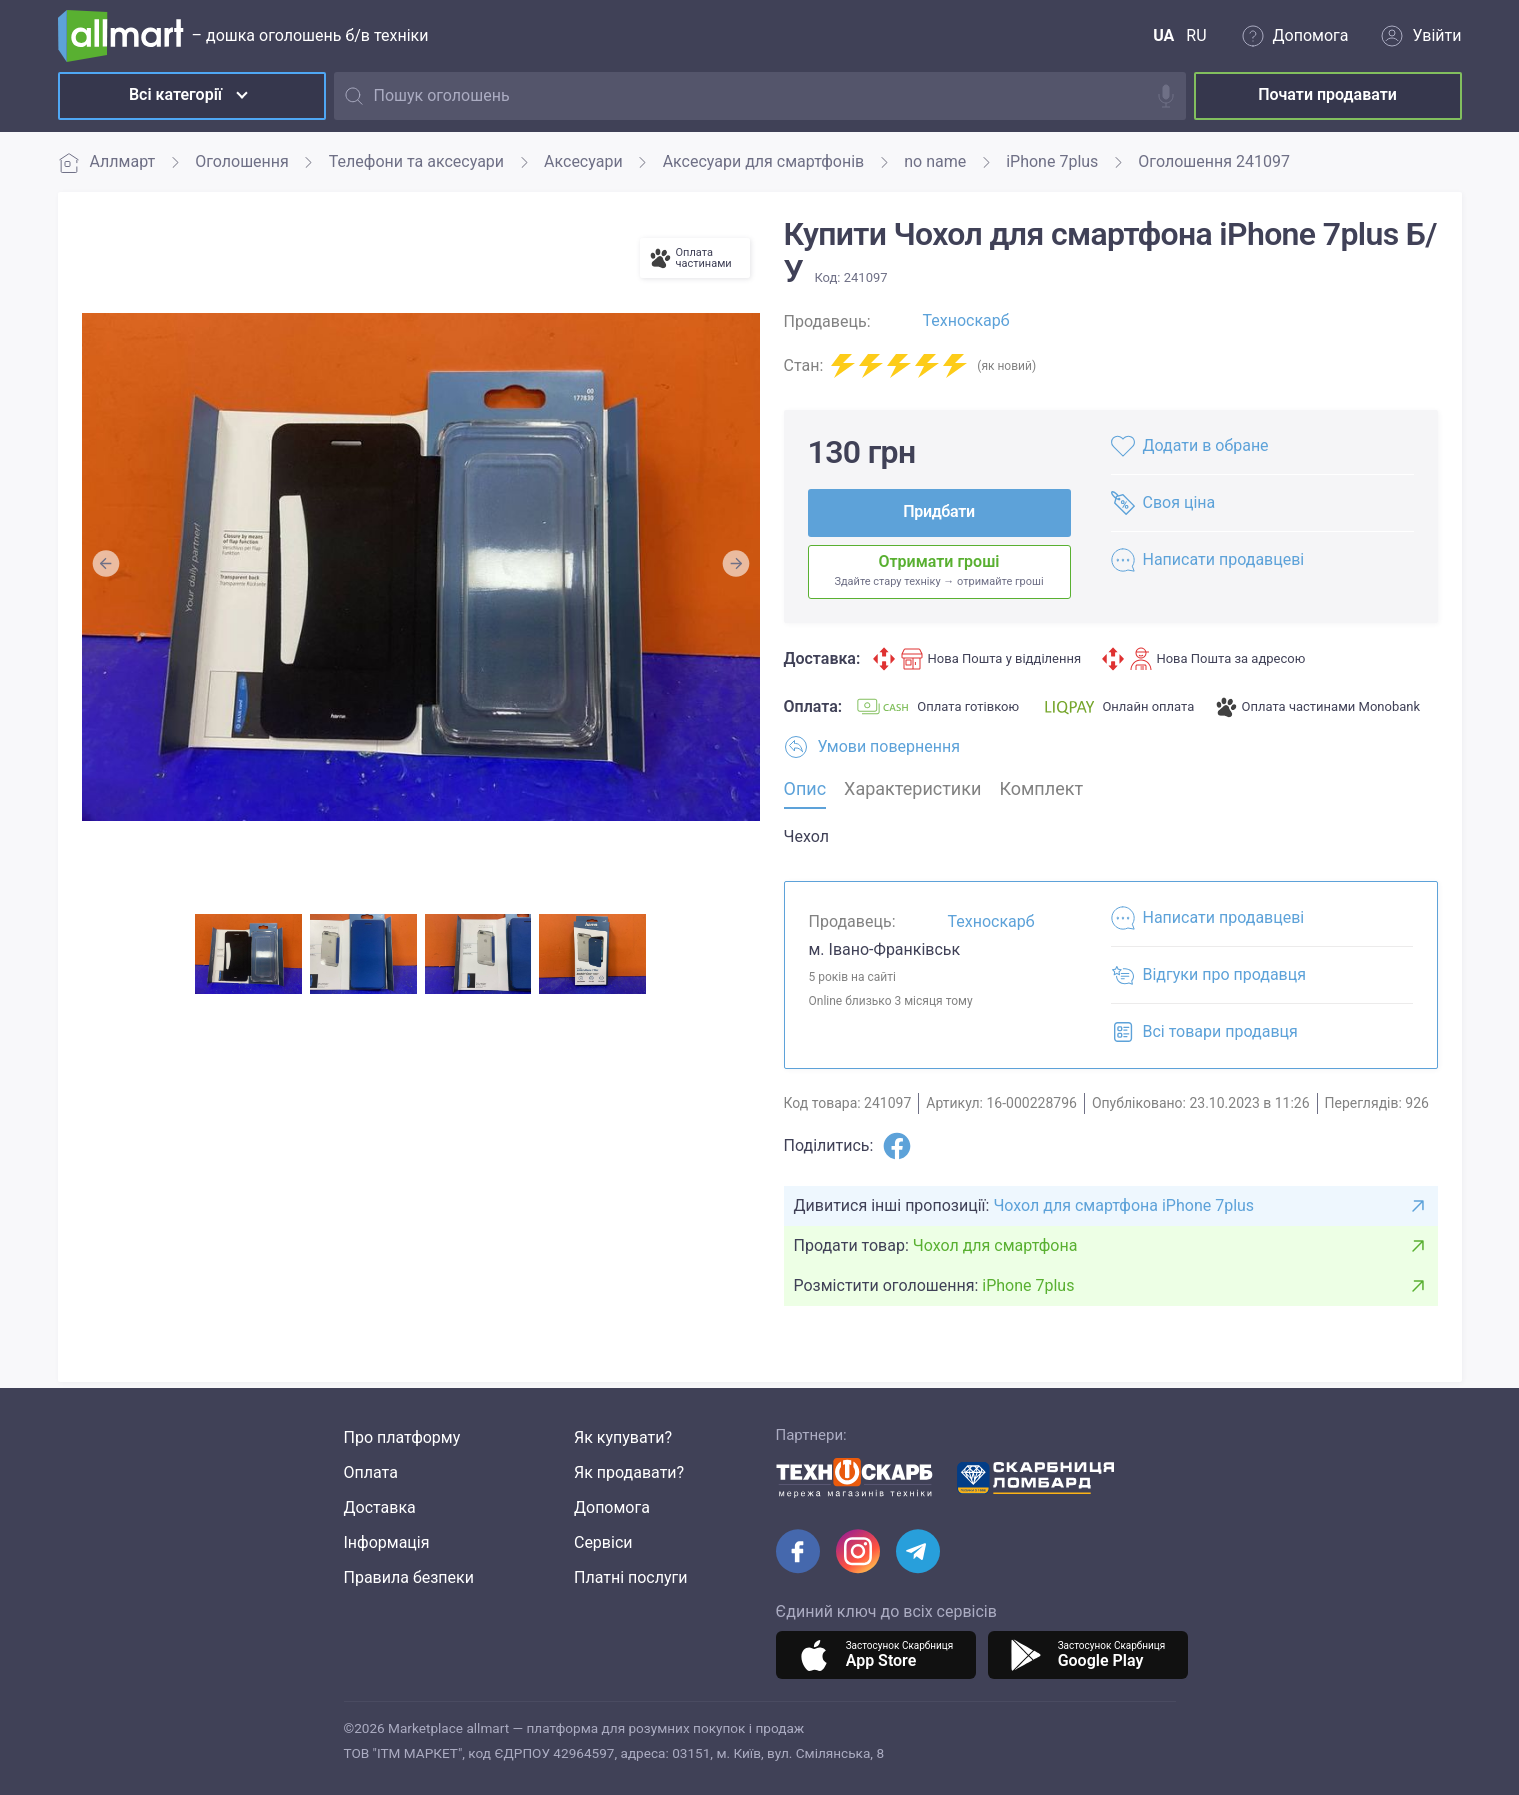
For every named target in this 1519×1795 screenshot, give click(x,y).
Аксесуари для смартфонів (764, 161)
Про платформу (402, 1437)
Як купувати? (623, 1437)
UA (1163, 35)
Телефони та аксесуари (416, 161)
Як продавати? (629, 1472)
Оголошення (242, 161)
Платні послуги (631, 1577)
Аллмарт (107, 162)
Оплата (371, 1472)
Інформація (387, 1542)
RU (1196, 35)
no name (935, 161)
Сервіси (603, 1542)
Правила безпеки (409, 1577)
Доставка (380, 1507)
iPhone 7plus (1052, 161)
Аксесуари (583, 161)
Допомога (612, 1507)
